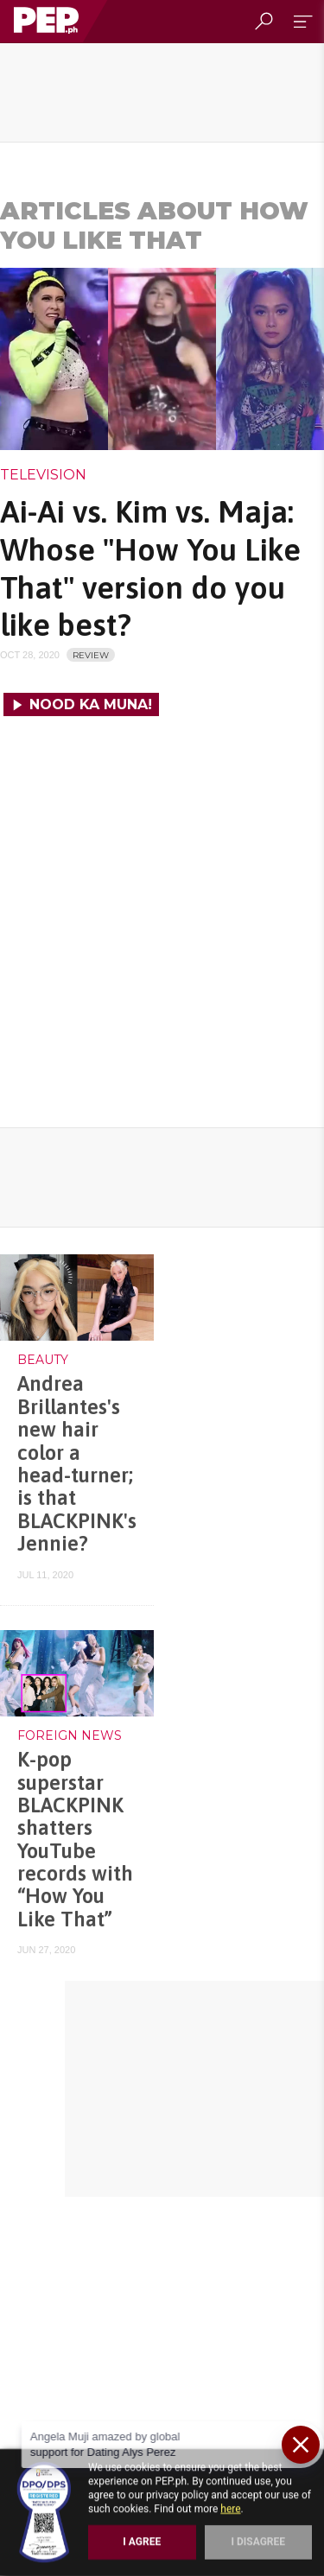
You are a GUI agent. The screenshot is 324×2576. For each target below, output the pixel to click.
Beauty (42, 1359)
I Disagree (258, 2541)
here (230, 2509)
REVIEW (91, 655)
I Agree (142, 2541)
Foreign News (69, 1735)
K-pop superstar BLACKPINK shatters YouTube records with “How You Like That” (75, 1839)
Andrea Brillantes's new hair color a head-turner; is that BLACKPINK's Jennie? (77, 1463)
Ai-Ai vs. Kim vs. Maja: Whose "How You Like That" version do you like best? (150, 568)
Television (43, 474)
